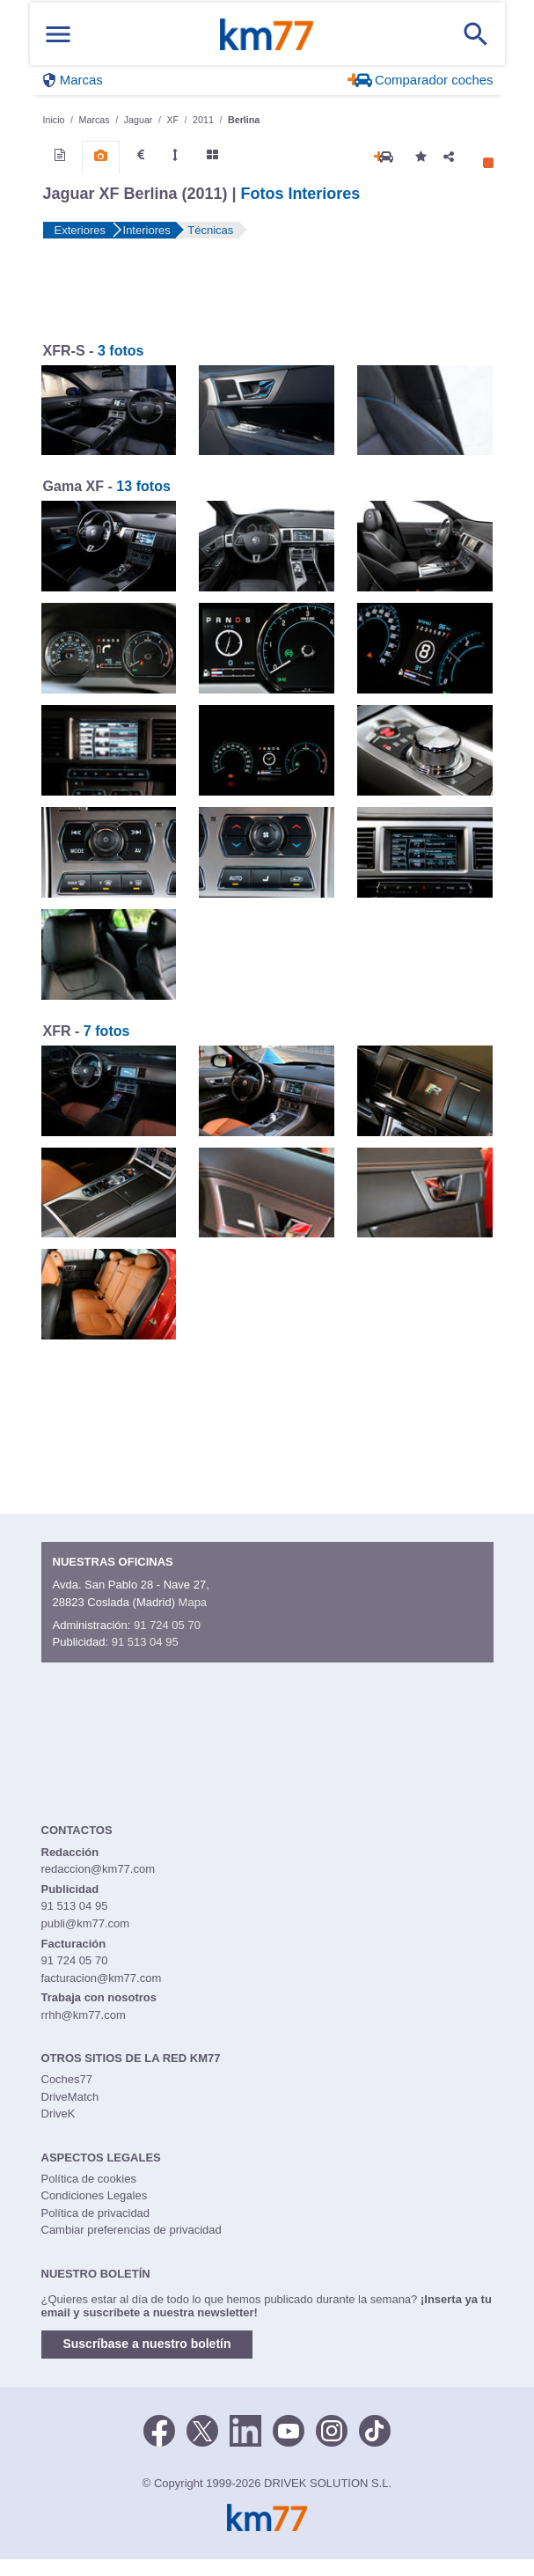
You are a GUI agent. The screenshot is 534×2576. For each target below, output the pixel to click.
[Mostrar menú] (58, 34)
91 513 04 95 (145, 1641)
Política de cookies (88, 2178)
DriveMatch (70, 2096)
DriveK (58, 2113)
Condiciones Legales (94, 2195)
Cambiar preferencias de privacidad (131, 2229)
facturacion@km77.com (101, 1978)
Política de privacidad (95, 2213)
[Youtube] (288, 2430)
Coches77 (67, 2079)
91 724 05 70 (167, 1625)
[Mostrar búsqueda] (476, 34)
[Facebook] (159, 2430)
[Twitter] (202, 2430)
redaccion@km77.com (98, 1868)
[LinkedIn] (245, 2430)
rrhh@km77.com (83, 2015)
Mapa (193, 1602)
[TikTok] (375, 2430)
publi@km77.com (85, 1923)
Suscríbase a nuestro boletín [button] (147, 2344)
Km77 (266, 34)
